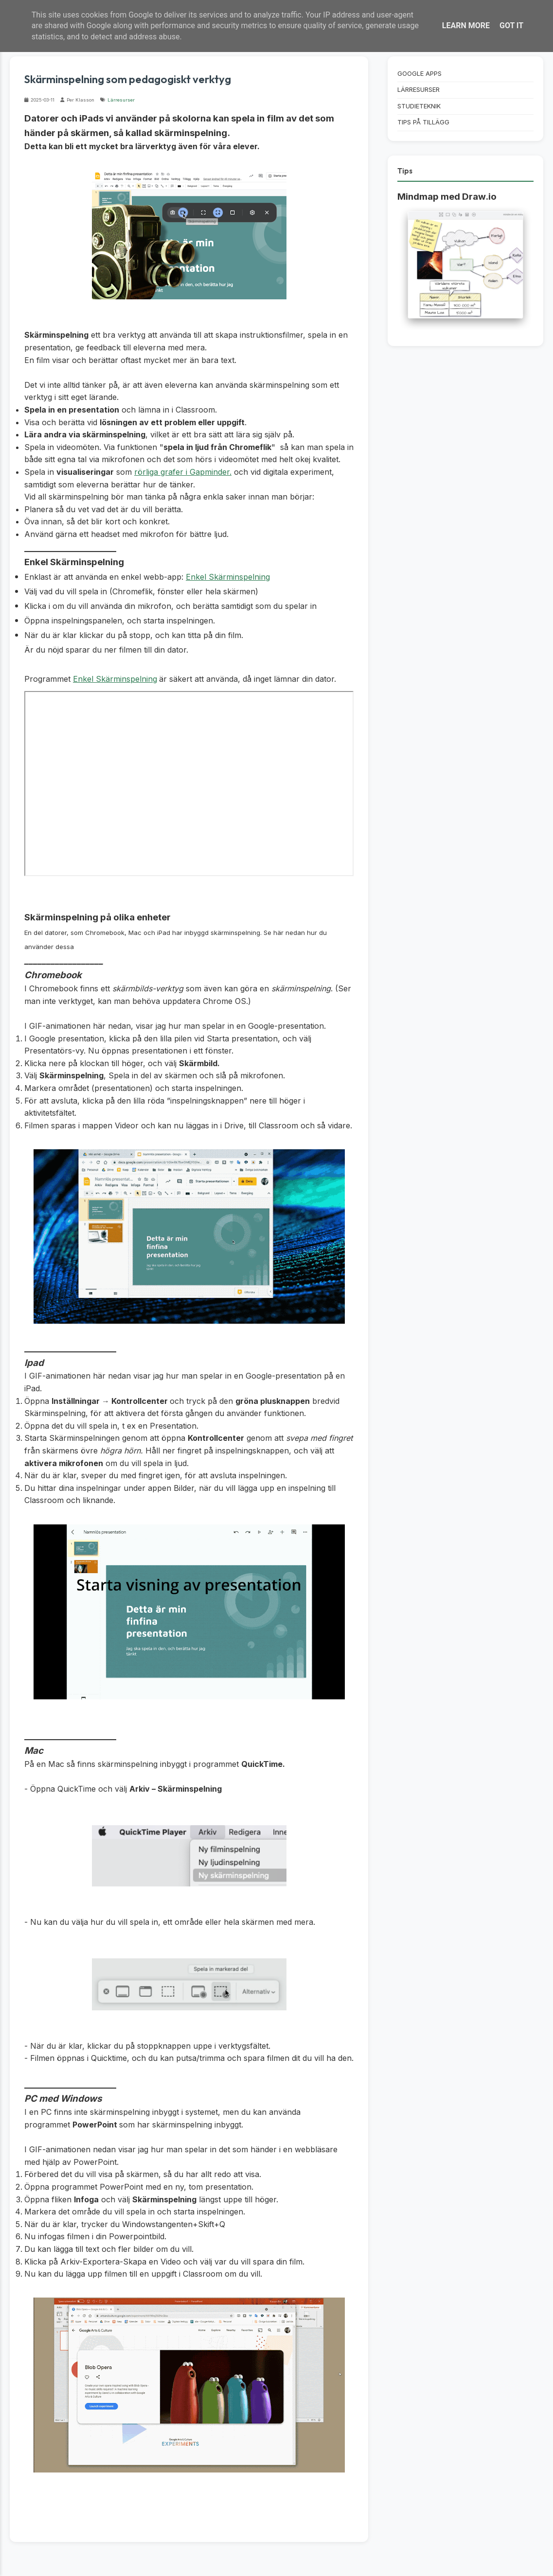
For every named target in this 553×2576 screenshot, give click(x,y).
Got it (511, 25)
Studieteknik (419, 106)
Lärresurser (121, 100)
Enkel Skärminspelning (228, 577)
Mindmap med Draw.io (447, 196)
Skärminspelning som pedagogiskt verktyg (127, 79)
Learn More (466, 25)
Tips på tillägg (423, 122)
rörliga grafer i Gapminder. (183, 472)
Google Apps (419, 73)
